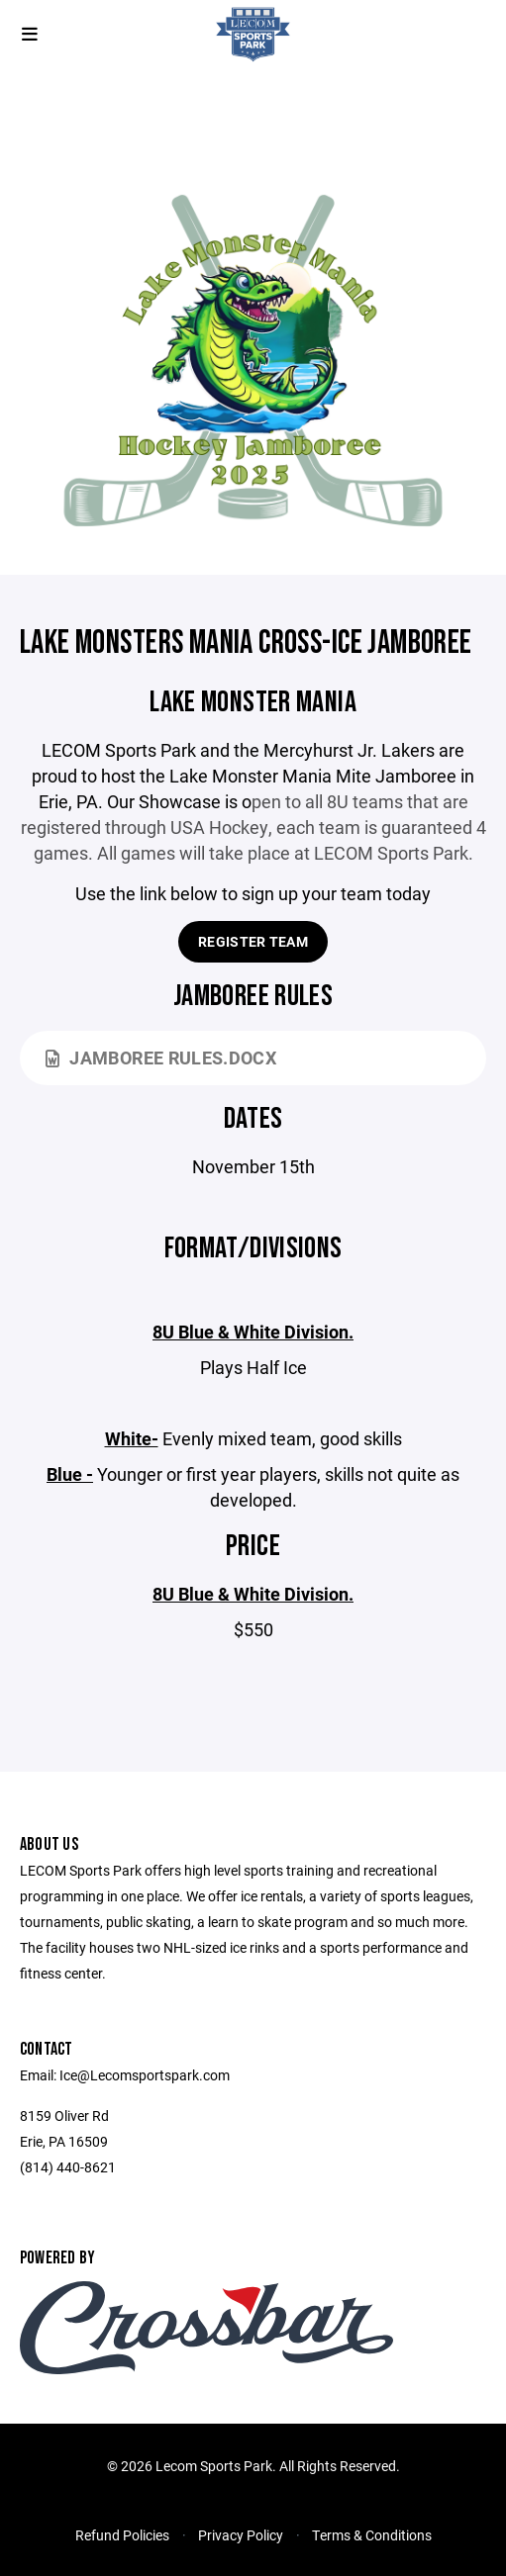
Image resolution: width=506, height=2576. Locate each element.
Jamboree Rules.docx (161, 1057)
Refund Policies (122, 2535)
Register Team (253, 941)
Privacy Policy (240, 2535)
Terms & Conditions (372, 2535)
